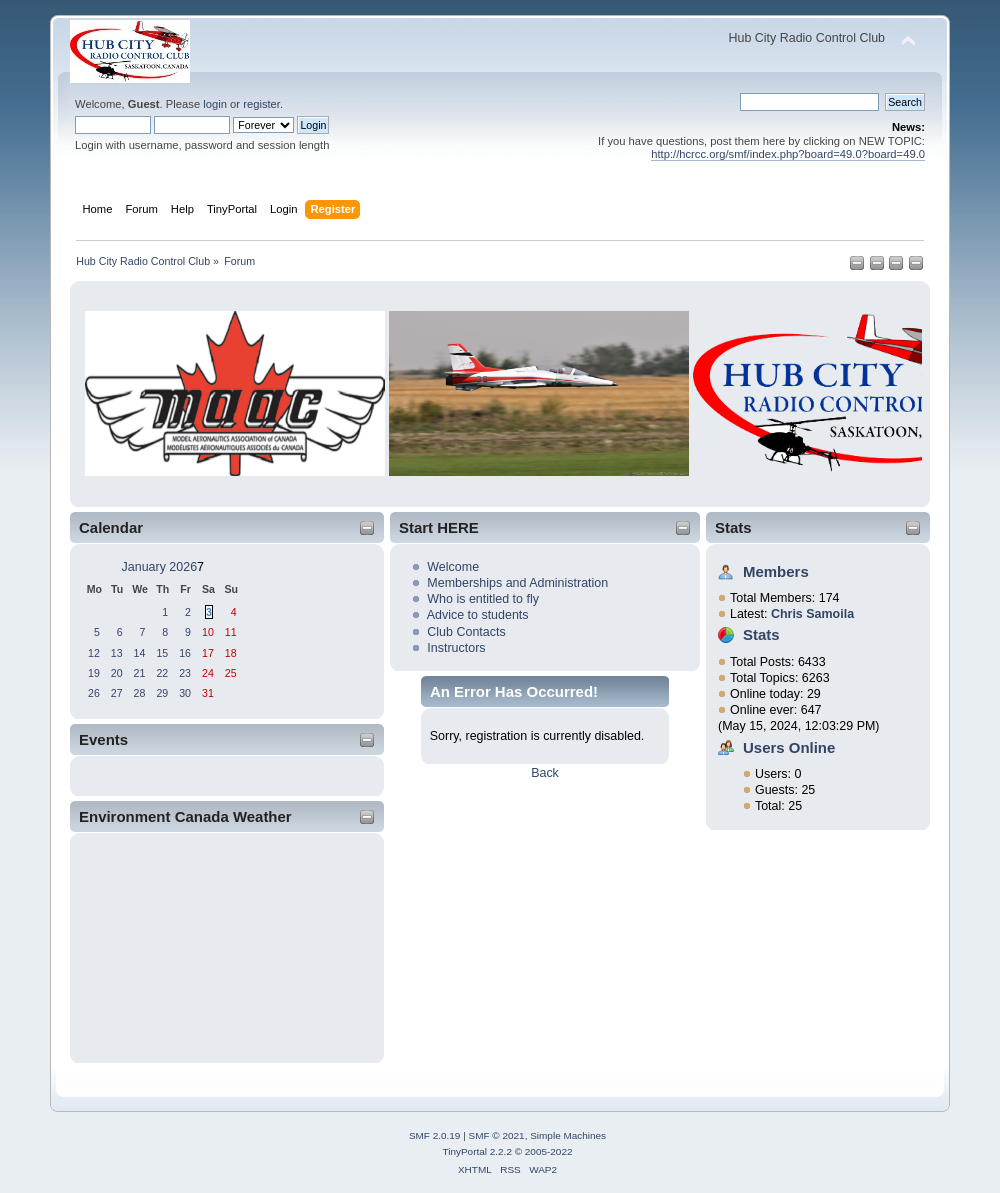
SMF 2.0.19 (435, 1135)
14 (140, 653)
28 (140, 693)
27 (117, 693)
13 (117, 653)
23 (185, 673)
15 (162, 653)
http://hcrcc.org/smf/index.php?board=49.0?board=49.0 (788, 154)
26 (94, 693)
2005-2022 (549, 1151)
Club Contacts (466, 632)
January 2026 (160, 567)
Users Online (789, 747)
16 (185, 653)
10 (208, 632)
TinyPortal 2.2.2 (476, 1151)
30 (185, 693)
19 (94, 673)
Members (776, 571)
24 (208, 673)
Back (545, 773)
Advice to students (478, 615)
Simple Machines (568, 1135)
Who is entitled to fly (483, 599)
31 (208, 693)
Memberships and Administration (517, 583)
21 (140, 673)
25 (231, 673)
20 (117, 673)
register (261, 104)
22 (162, 673)
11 (231, 632)
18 (231, 653)
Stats (733, 527)
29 (162, 693)
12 (94, 653)
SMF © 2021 (497, 1135)
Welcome (453, 567)
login (215, 104)
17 (208, 653)
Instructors (456, 648)
